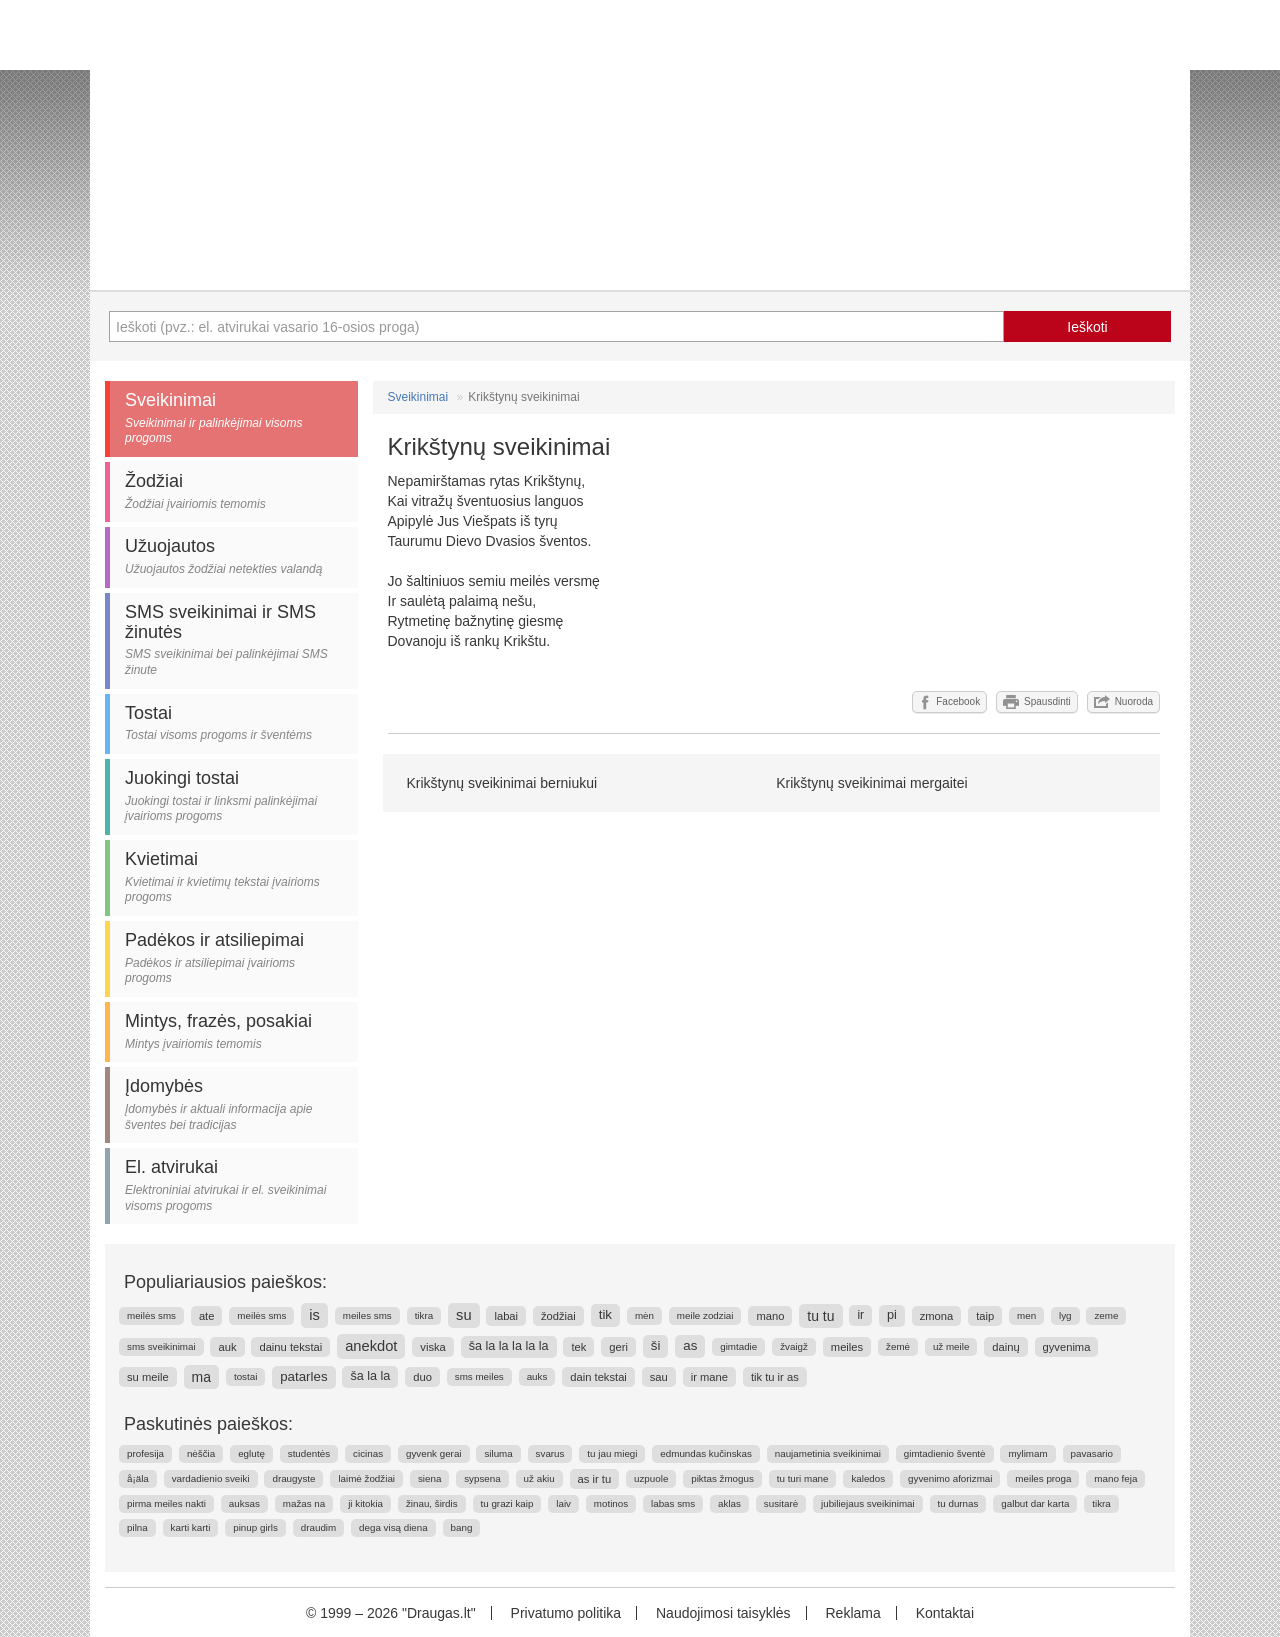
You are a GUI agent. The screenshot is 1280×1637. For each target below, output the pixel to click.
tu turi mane (803, 1478)
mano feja (1115, 1478)
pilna (137, 1527)
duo (422, 1377)
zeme (1106, 1315)
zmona (937, 1316)
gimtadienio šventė (945, 1453)
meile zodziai (705, 1315)
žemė (898, 1346)
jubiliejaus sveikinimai (868, 1503)
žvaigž (794, 1346)
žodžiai (558, 1316)
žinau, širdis (432, 1503)
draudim (318, 1527)
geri (618, 1347)
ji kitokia (365, 1503)
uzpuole (651, 1478)
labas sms (673, 1503)
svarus (550, 1453)
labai (506, 1316)
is (314, 1315)
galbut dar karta (1035, 1503)
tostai (245, 1376)
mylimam (1027, 1453)
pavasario (1092, 1453)
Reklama (852, 1613)
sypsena (482, 1478)
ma (201, 1377)
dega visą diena (393, 1527)
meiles (847, 1347)
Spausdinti (1037, 702)
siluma (498, 1453)
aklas (729, 1503)
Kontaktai (945, 1613)
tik (605, 1314)
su (464, 1315)
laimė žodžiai (366, 1478)
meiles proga (1043, 1478)
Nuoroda (1123, 702)
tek (578, 1347)
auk (227, 1347)
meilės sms (151, 1315)
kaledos (868, 1478)
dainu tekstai (290, 1347)
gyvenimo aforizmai (950, 1478)
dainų (1005, 1347)
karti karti (191, 1527)
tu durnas (958, 1503)
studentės (309, 1453)
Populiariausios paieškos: (225, 1282)
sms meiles (479, 1376)
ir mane (709, 1377)
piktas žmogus (722, 1478)
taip (985, 1316)
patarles (303, 1376)
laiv (563, 1503)
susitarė (781, 1503)
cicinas (368, 1453)
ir (860, 1315)
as (690, 1345)
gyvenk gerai (434, 1453)
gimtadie (738, 1346)
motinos (611, 1503)
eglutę (251, 1453)
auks (537, 1376)
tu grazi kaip (507, 1503)
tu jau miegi (612, 1453)
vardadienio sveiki (211, 1478)
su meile (148, 1377)
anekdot (371, 1346)
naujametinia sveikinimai (828, 1453)
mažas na (304, 1503)
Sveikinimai (418, 397)
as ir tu (595, 1479)
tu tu (820, 1316)
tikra (424, 1315)
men (1026, 1315)
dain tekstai (598, 1377)
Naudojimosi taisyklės (723, 1613)
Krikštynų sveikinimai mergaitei (871, 783)
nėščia (201, 1453)
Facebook (949, 702)
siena (429, 1478)
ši (656, 1345)
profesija (145, 1453)
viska (433, 1347)
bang (462, 1527)
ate (207, 1316)
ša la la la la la (509, 1346)
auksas (244, 1503)
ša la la (370, 1376)
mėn (644, 1315)
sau (659, 1377)
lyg (1065, 1315)
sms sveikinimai (161, 1346)
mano (770, 1316)
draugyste (293, 1478)
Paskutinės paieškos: (208, 1424)
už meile (951, 1346)
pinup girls (255, 1527)
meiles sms (367, 1315)
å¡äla (138, 1478)
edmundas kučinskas (706, 1453)
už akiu (539, 1478)
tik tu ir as (775, 1377)
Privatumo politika (566, 1613)
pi (892, 1315)
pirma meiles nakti (166, 1503)
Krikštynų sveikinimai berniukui (502, 783)
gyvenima (1067, 1347)
